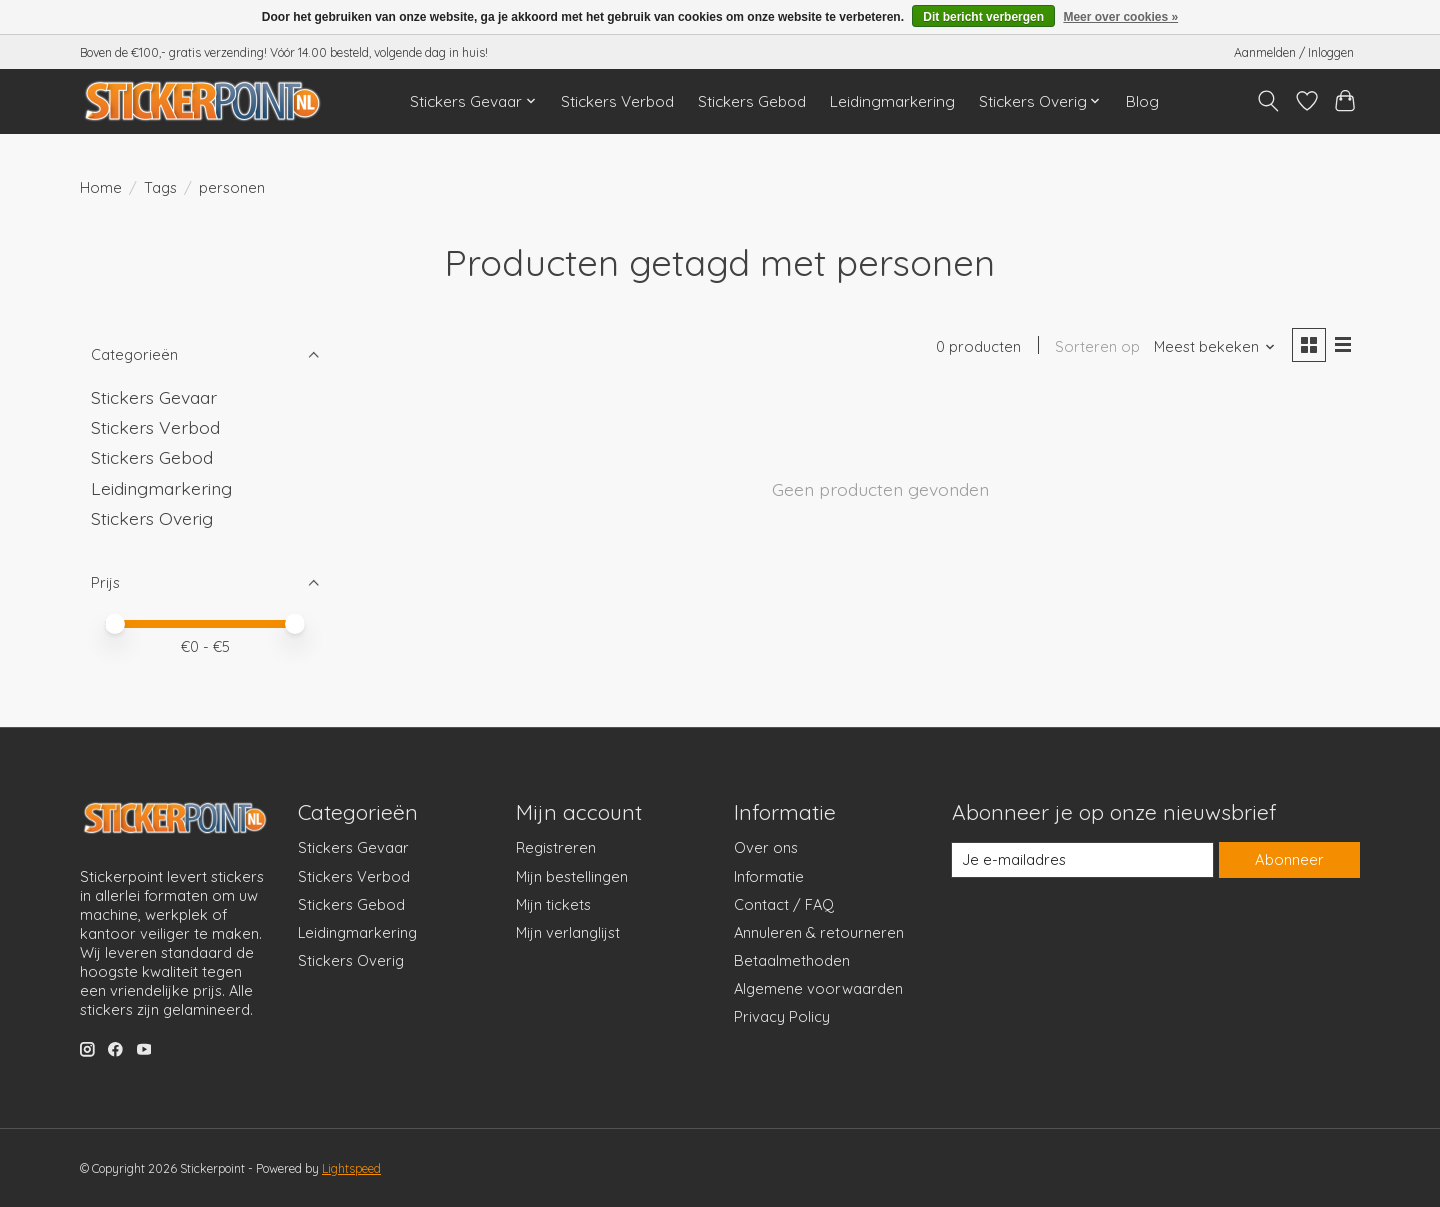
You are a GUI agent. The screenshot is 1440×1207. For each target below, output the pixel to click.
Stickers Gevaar (154, 397)
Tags (160, 187)
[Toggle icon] (1268, 101)
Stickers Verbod (617, 101)
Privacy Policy (782, 1016)
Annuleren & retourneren (819, 932)
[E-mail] (1083, 860)
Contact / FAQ (784, 904)
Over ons (766, 847)
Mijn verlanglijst (568, 932)
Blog (1142, 101)
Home (101, 187)
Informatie (769, 876)
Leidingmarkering (892, 101)
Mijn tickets (553, 904)
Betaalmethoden (792, 960)
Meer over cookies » (1120, 17)
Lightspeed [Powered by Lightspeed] (351, 1168)
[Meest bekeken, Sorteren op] (1214, 347)
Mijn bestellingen (572, 876)
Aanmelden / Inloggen (1294, 52)
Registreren (556, 847)
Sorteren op (1096, 347)
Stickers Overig (152, 518)
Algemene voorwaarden (818, 988)
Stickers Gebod (752, 101)
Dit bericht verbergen (983, 17)
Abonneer (1289, 859)
